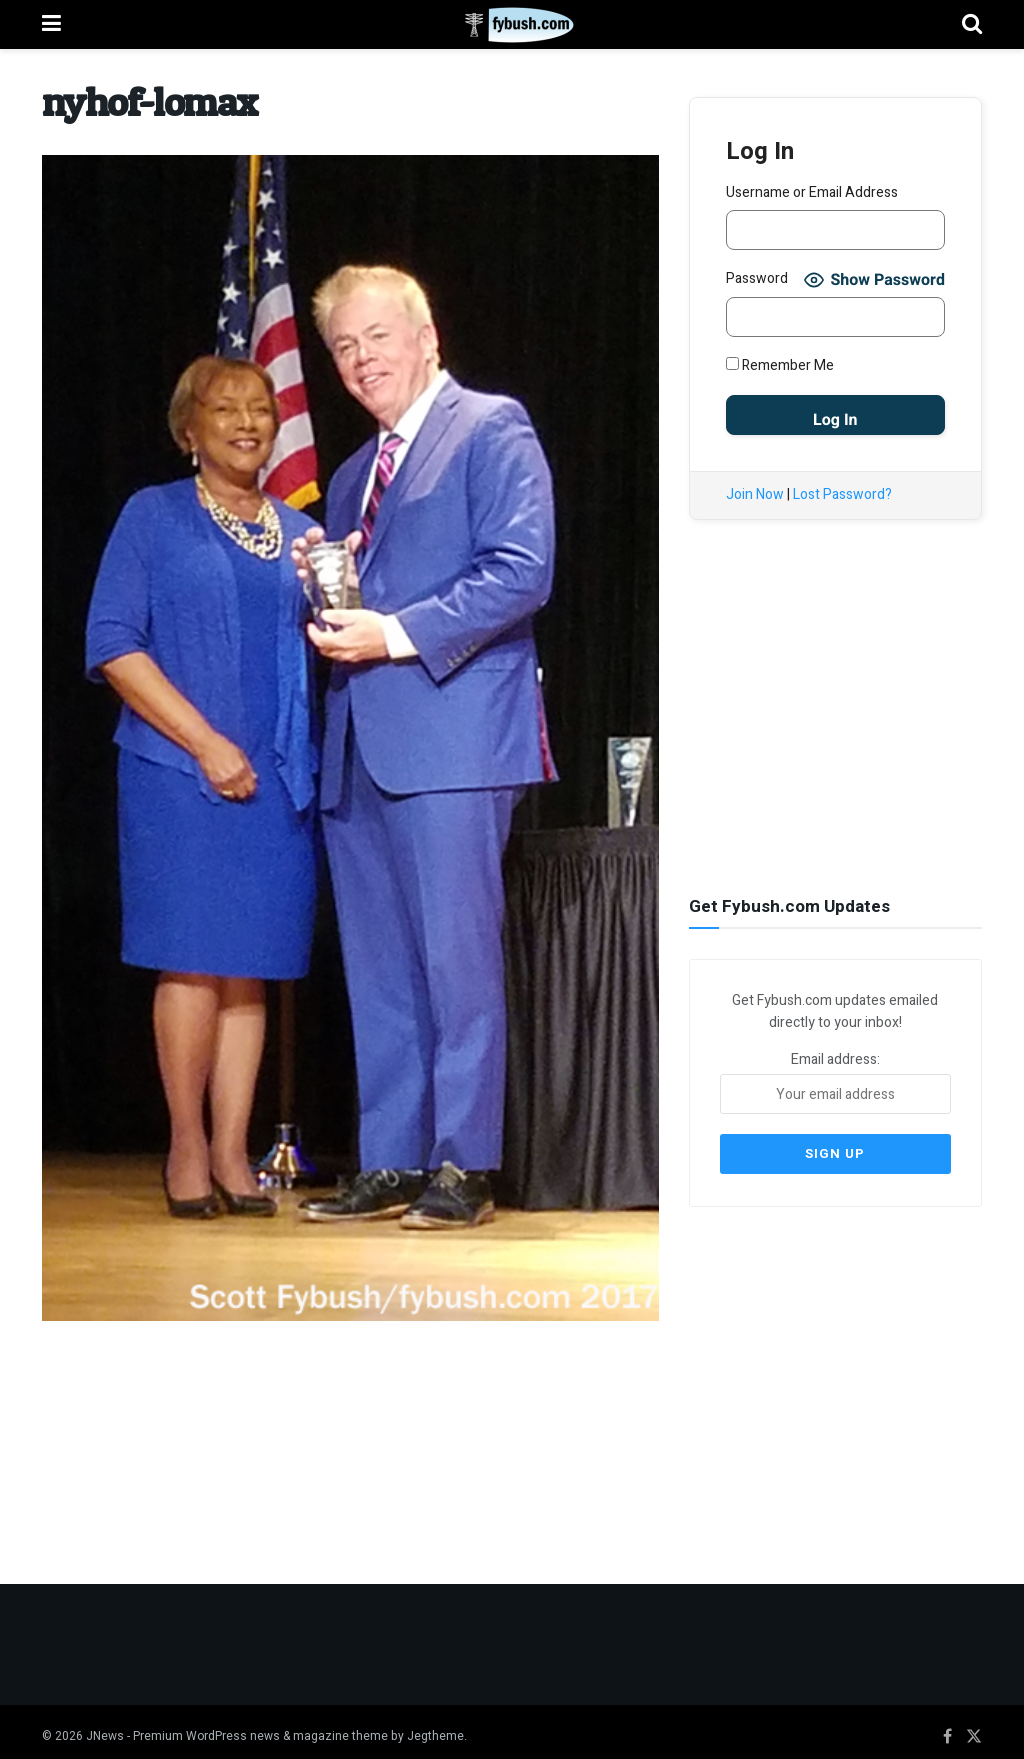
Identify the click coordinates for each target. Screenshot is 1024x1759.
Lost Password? (842, 494)
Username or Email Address (812, 192)
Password (757, 278)
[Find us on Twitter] (974, 1727)
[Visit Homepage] (511, 25)
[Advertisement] (839, 717)
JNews (105, 1726)
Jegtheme (435, 1726)
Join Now (755, 494)
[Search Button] (972, 24)
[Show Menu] (51, 24)
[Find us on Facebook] (947, 1727)
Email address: (835, 1080)
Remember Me (780, 365)
